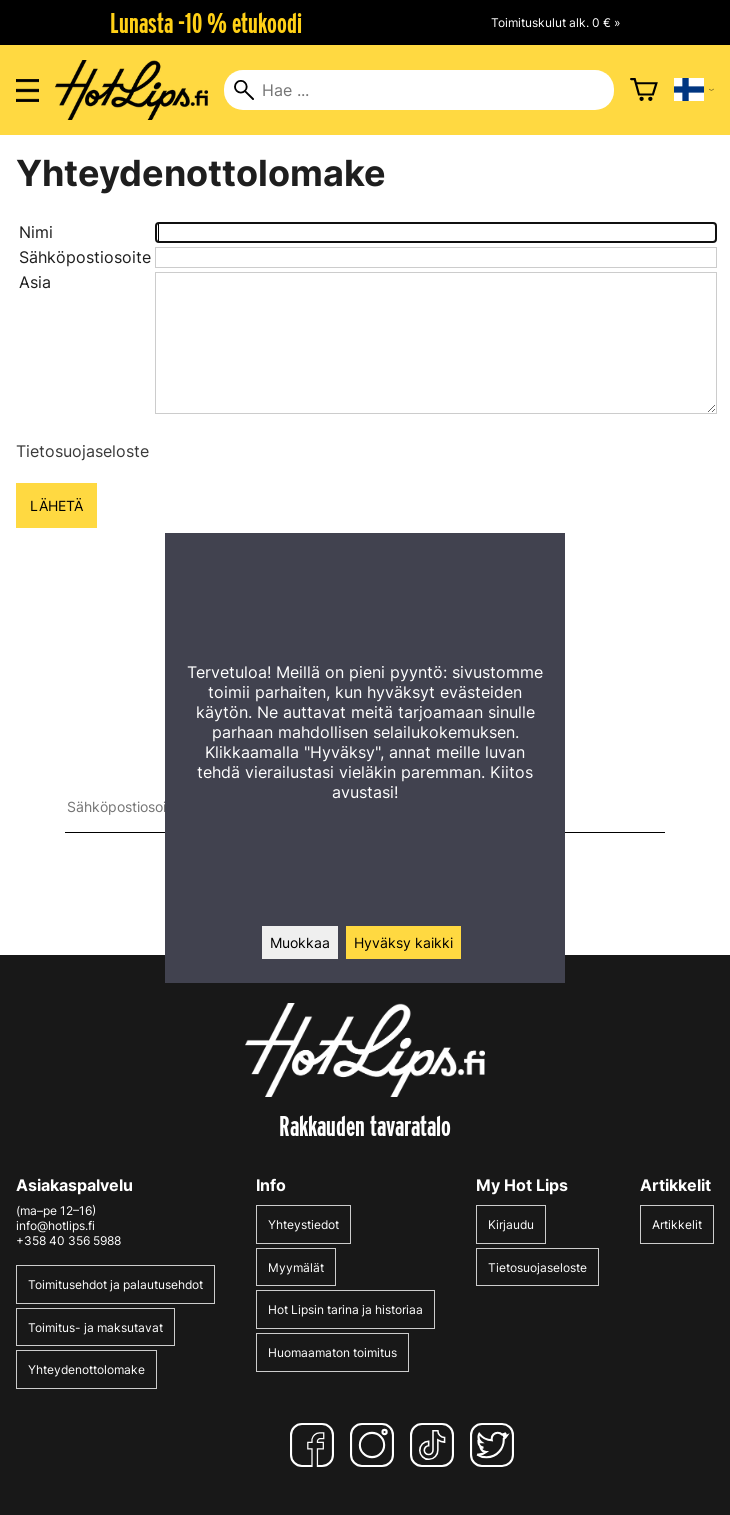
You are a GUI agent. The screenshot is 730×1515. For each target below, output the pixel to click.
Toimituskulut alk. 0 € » (555, 22)
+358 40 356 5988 (68, 1240)
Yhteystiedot (303, 1224)
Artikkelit (677, 1224)
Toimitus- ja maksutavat (95, 1327)
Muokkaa (300, 942)
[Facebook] (316, 1445)
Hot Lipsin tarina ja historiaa (345, 1309)
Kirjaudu (511, 1224)
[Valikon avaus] (27, 90)
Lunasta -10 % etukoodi (206, 23)
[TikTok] (436, 1445)
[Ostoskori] (644, 90)
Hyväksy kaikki (403, 942)
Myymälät (296, 1267)
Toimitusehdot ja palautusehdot (115, 1284)
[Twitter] (496, 1445)
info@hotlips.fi (55, 1225)
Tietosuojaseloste (82, 451)
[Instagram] (376, 1445)
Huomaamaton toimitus (332, 1352)
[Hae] (418, 90)
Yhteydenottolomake (86, 1369)
